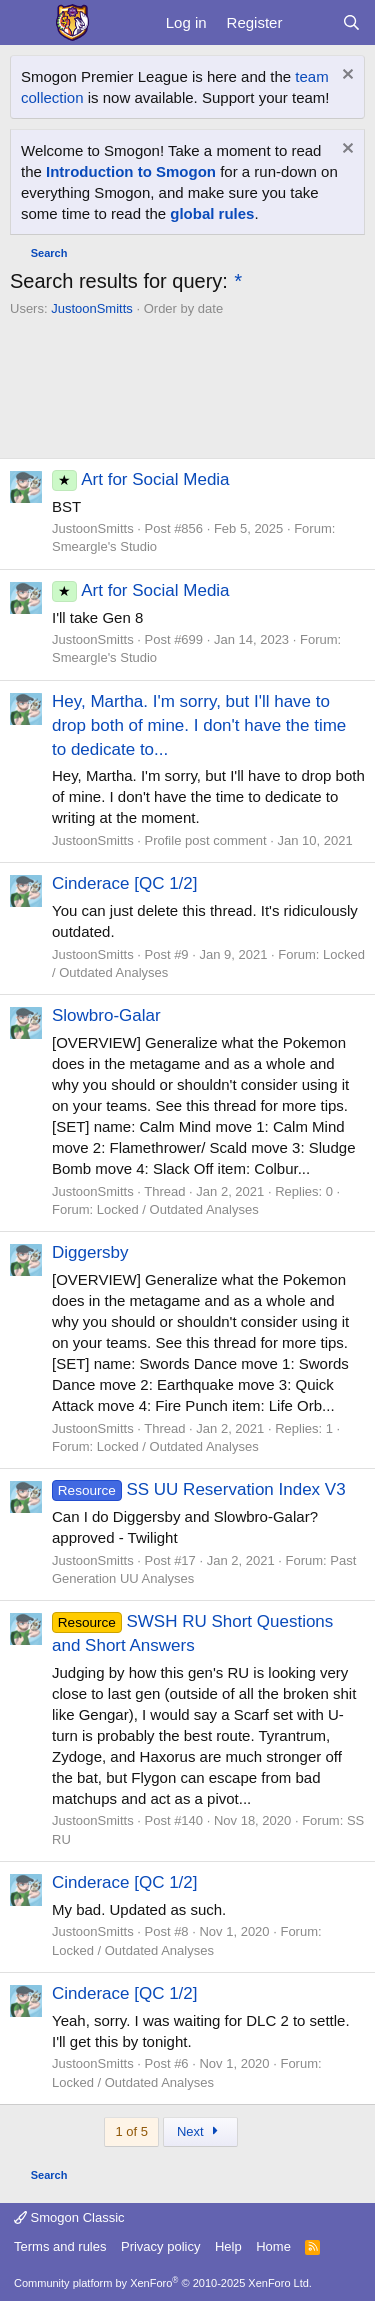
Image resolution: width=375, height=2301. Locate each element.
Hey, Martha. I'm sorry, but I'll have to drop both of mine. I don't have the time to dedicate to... (199, 725)
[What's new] (311, 22)
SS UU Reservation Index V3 (199, 1489)
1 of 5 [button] (131, 2131)
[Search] (351, 22)
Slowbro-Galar (106, 1015)
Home (273, 2246)
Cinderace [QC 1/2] (125, 883)
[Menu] (27, 23)
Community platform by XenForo (163, 2283)
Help (228, 2246)
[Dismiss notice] (345, 76)
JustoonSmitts (92, 308)
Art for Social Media (141, 479)
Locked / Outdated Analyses (178, 1209)
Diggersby (90, 1252)
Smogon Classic (69, 2217)
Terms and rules (60, 2246)
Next (200, 2131)
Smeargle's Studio (104, 546)
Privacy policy (160, 2246)
